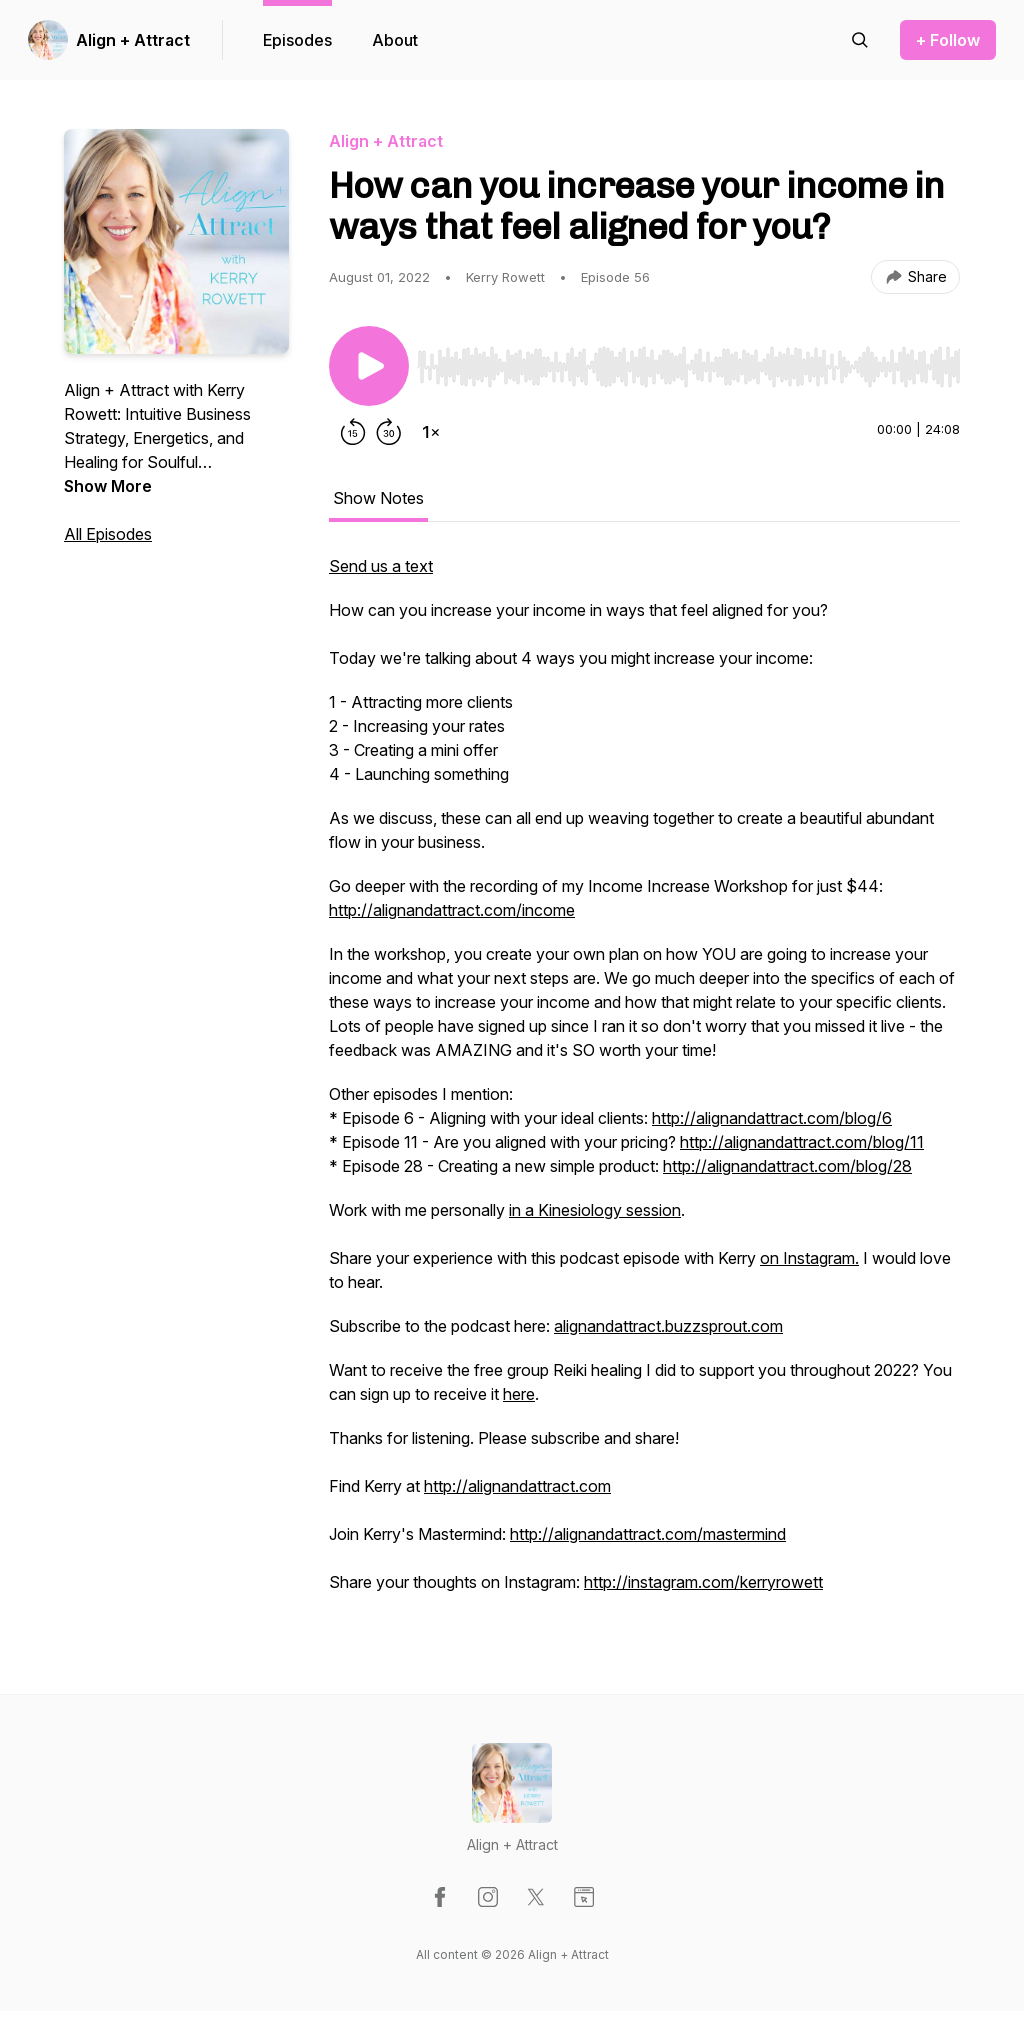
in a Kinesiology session (595, 1210)
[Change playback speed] (431, 432)
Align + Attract (133, 40)
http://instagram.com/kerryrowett (703, 1582)
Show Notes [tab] (378, 498)
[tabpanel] (644, 1084)
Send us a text (381, 566)
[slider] (688, 367)
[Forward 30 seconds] (389, 432)
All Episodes (108, 534)
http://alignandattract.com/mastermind (648, 1534)
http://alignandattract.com (517, 1486)
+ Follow (948, 40)
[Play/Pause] (369, 366)
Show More (108, 486)
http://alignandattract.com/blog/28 (787, 1166)
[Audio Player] (688, 361)
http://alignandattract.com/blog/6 (772, 1118)
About (395, 40)
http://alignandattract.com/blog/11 (802, 1142)
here (519, 1394)
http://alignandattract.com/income (452, 910)
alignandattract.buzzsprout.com (668, 1326)
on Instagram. (809, 1258)
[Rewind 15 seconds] (353, 432)
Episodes (297, 40)
